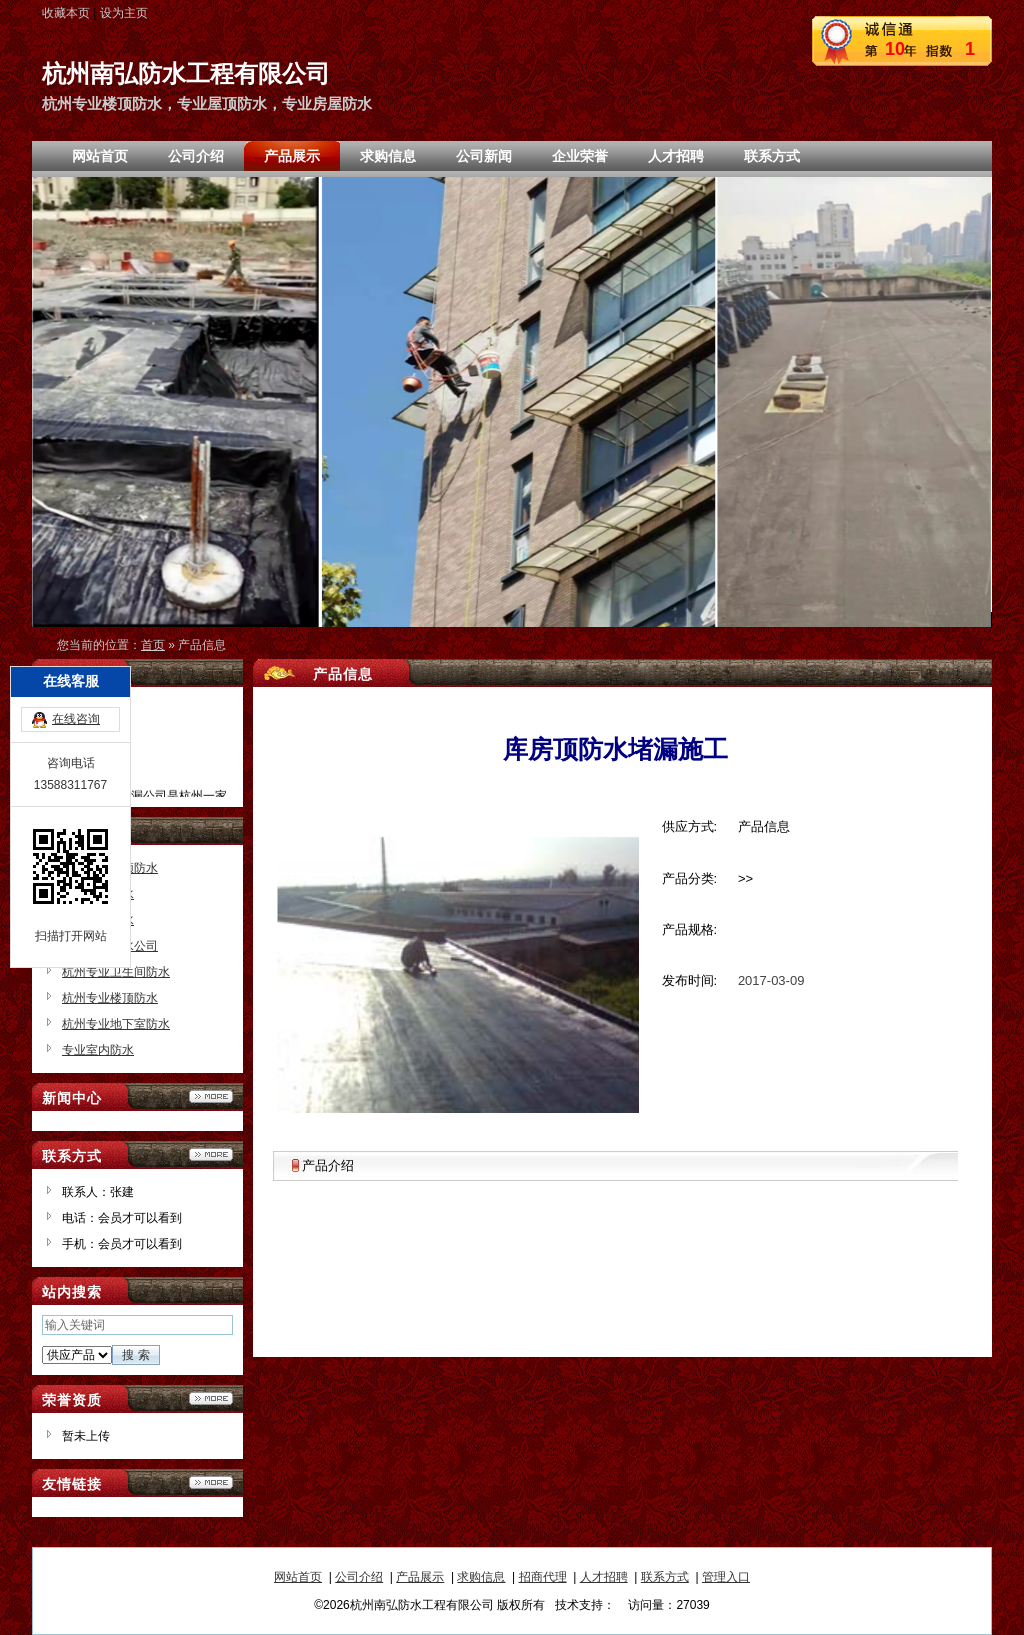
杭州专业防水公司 (110, 946)
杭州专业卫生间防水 (116, 972)
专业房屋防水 (98, 920)
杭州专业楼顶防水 (110, 998)
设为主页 (124, 13)
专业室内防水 (98, 1050)
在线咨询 (76, 634)
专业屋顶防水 (98, 894)
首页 (153, 645)
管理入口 (726, 1577)
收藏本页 (66, 13)
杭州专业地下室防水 (116, 1024)
